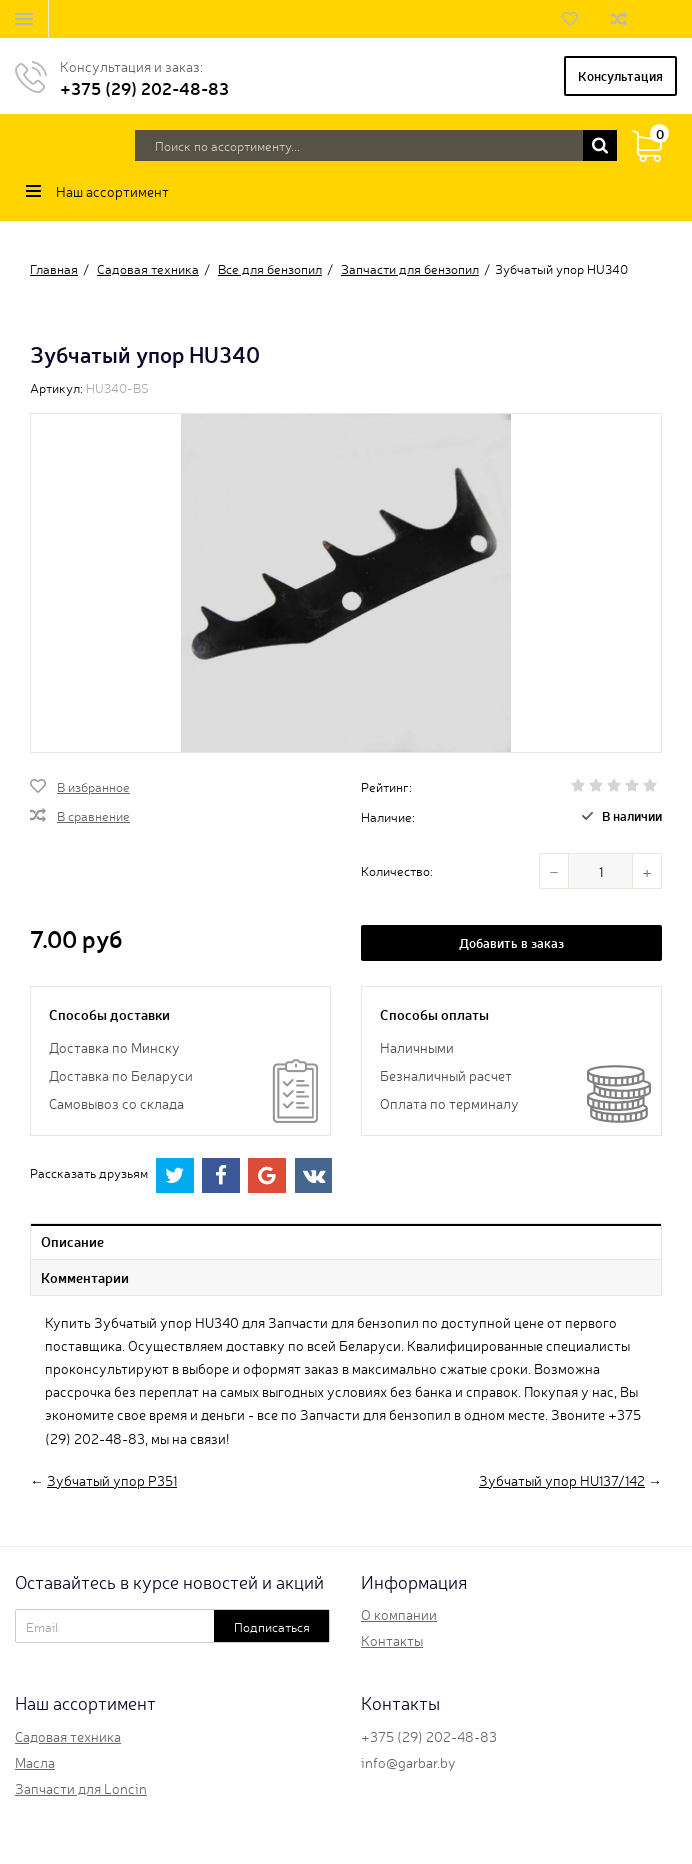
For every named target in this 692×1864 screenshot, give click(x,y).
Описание (72, 1241)
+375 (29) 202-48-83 (144, 87)
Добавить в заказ (511, 942)
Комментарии (85, 1277)
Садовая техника (68, 1736)
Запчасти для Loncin (81, 1788)
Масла (35, 1762)
